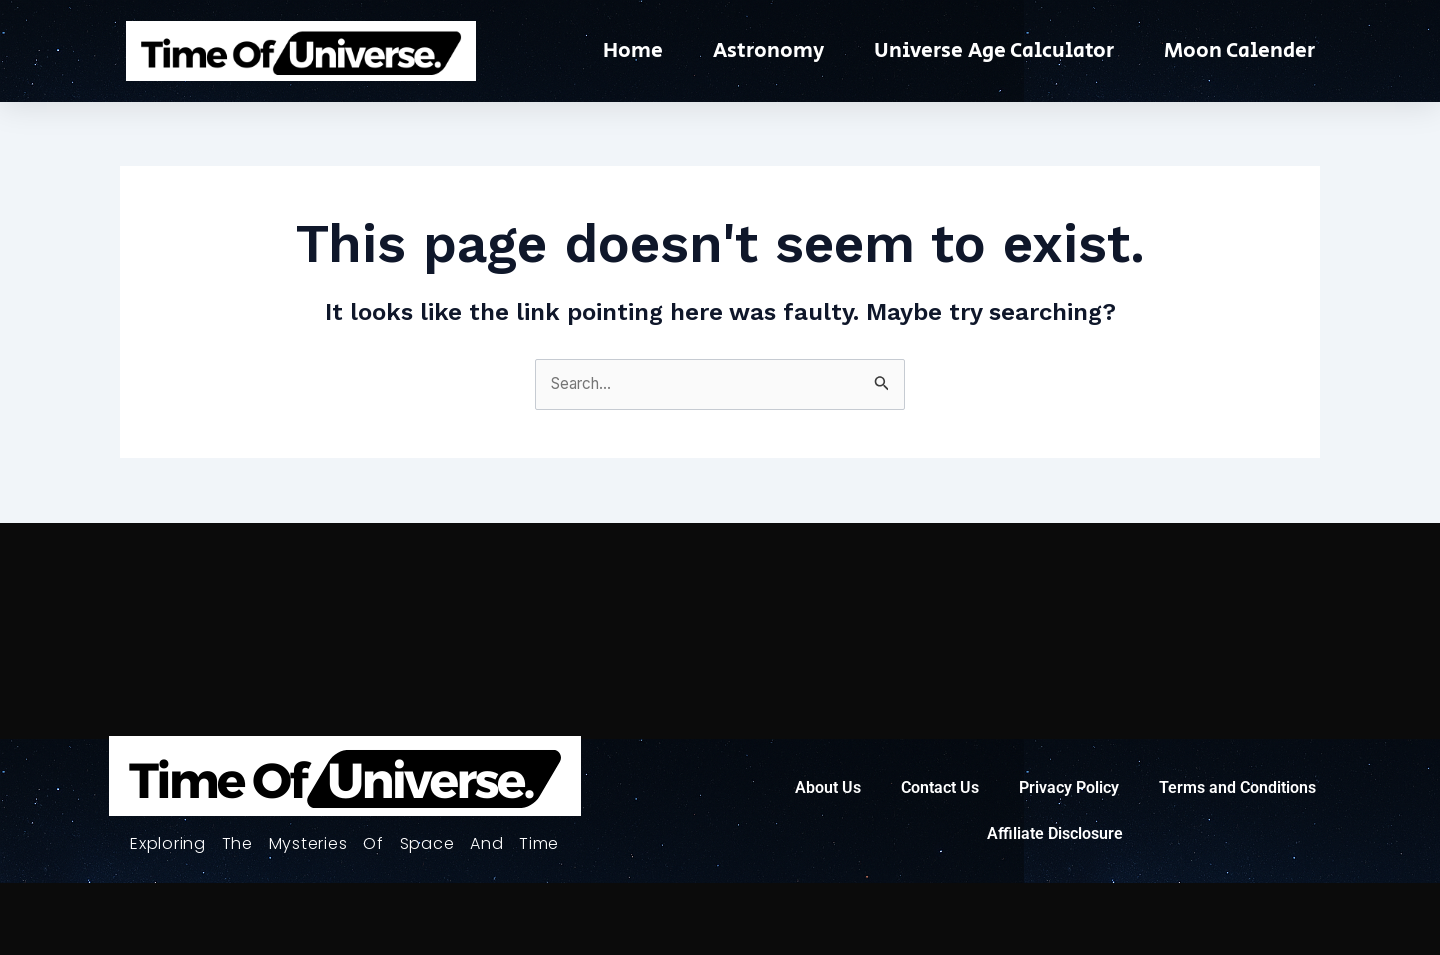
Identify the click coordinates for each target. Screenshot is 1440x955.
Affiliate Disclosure (1055, 833)
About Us (828, 787)
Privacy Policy (1069, 787)
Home (633, 51)
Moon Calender (1239, 51)
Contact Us (940, 787)
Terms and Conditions (1237, 787)
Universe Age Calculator (994, 51)
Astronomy (768, 51)
